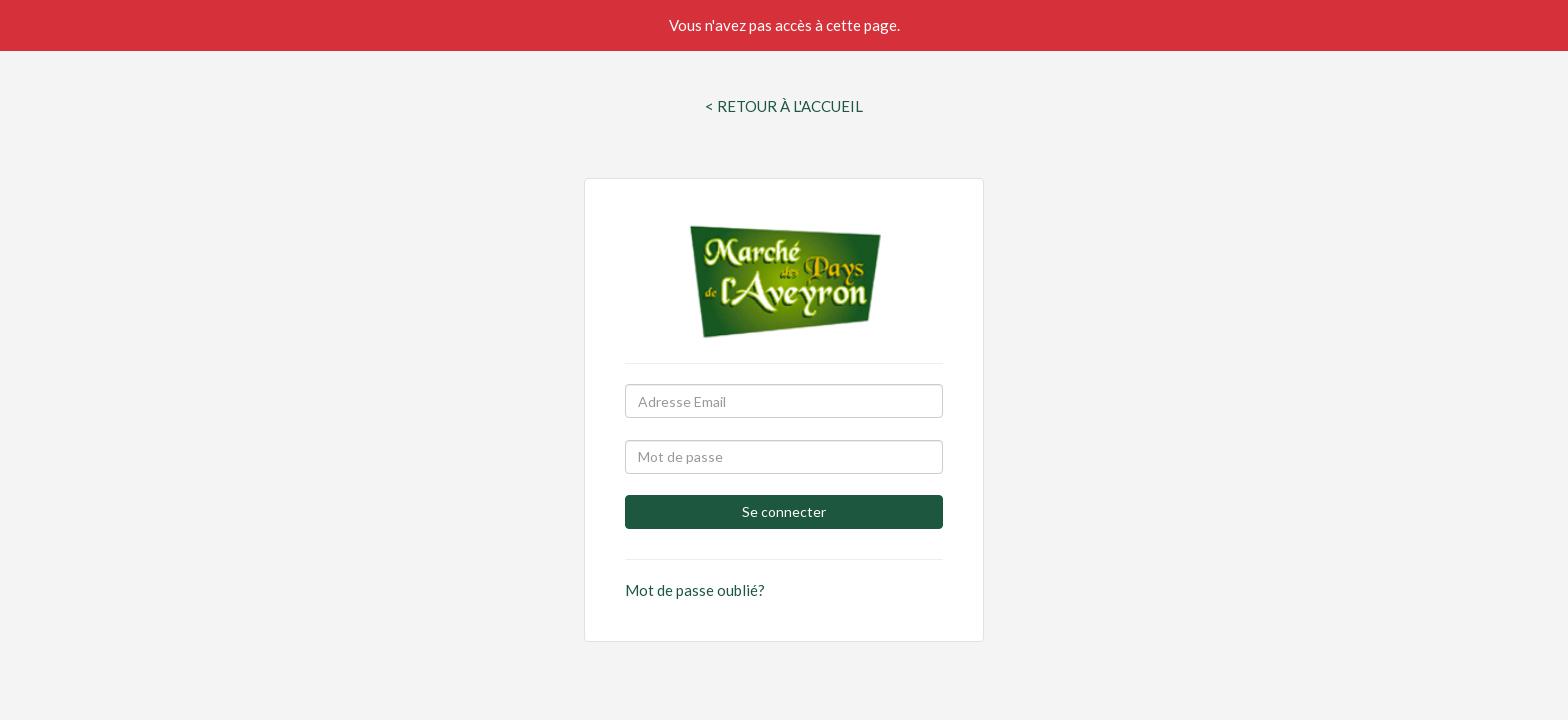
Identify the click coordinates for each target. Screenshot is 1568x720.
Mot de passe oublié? (695, 590)
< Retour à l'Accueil (784, 106)
